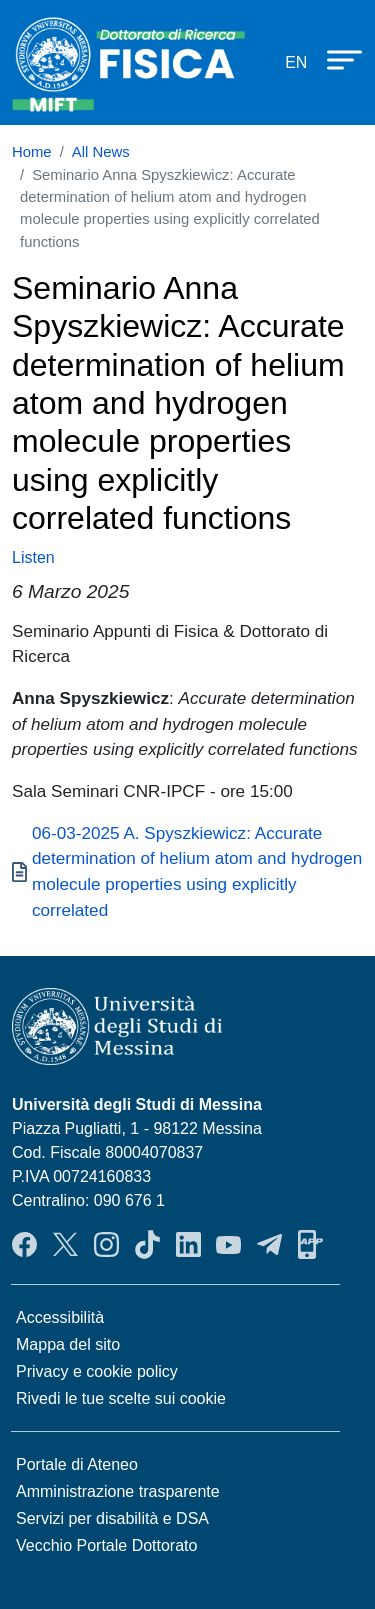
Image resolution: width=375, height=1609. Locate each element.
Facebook (24, 1244)
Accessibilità (60, 1317)
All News (101, 152)
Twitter (65, 1244)
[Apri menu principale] (335, 59)
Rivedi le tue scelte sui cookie (121, 1398)
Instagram (106, 1244)
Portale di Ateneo (77, 1464)
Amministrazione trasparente (118, 1491)
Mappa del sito (68, 1344)
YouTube (228, 1244)
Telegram (269, 1244)
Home (32, 152)
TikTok (147, 1244)
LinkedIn (188, 1244)
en (296, 62)
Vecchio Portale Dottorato (106, 1545)
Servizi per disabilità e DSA (112, 1518)
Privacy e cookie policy (97, 1371)
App (310, 1244)
